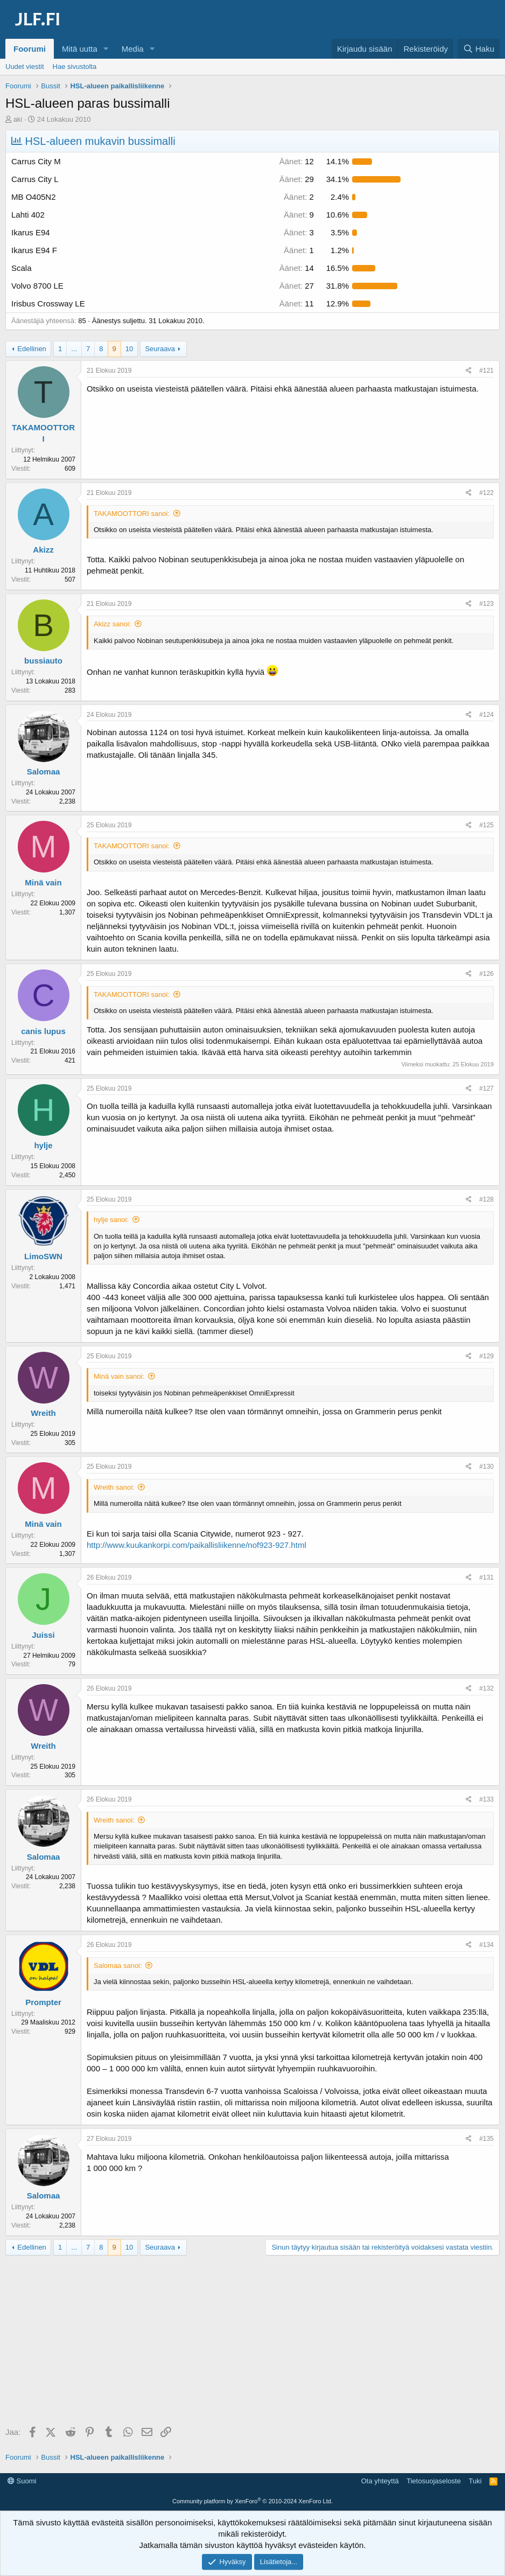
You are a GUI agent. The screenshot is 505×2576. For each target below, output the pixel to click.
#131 (486, 1577)
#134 (486, 1945)
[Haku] (479, 49)
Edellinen (31, 349)
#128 (486, 1199)
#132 (486, 1688)
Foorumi (29, 48)
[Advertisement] (252, 2341)
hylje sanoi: (111, 1220)
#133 (486, 1799)
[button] (106, 49)
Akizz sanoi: (112, 624)
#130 (486, 1466)
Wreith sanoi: (114, 1487)
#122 (486, 493)
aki (18, 119)
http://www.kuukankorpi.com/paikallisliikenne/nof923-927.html (196, 1544)
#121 (486, 370)
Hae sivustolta (75, 66)
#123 (486, 604)
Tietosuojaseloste (433, 2481)
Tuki (474, 2481)
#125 (486, 825)
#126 (486, 974)
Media (133, 48)
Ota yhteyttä (380, 2481)
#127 (486, 1088)
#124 (486, 714)
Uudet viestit (24, 66)
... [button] (74, 349)
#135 (486, 2138)
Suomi (22, 2481)
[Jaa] (468, 371)
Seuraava (160, 349)
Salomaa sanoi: (118, 1965)
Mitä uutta (79, 48)
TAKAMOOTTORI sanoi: (132, 513)
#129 (486, 1356)
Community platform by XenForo (252, 2501)
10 (129, 349)
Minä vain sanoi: (119, 1376)
